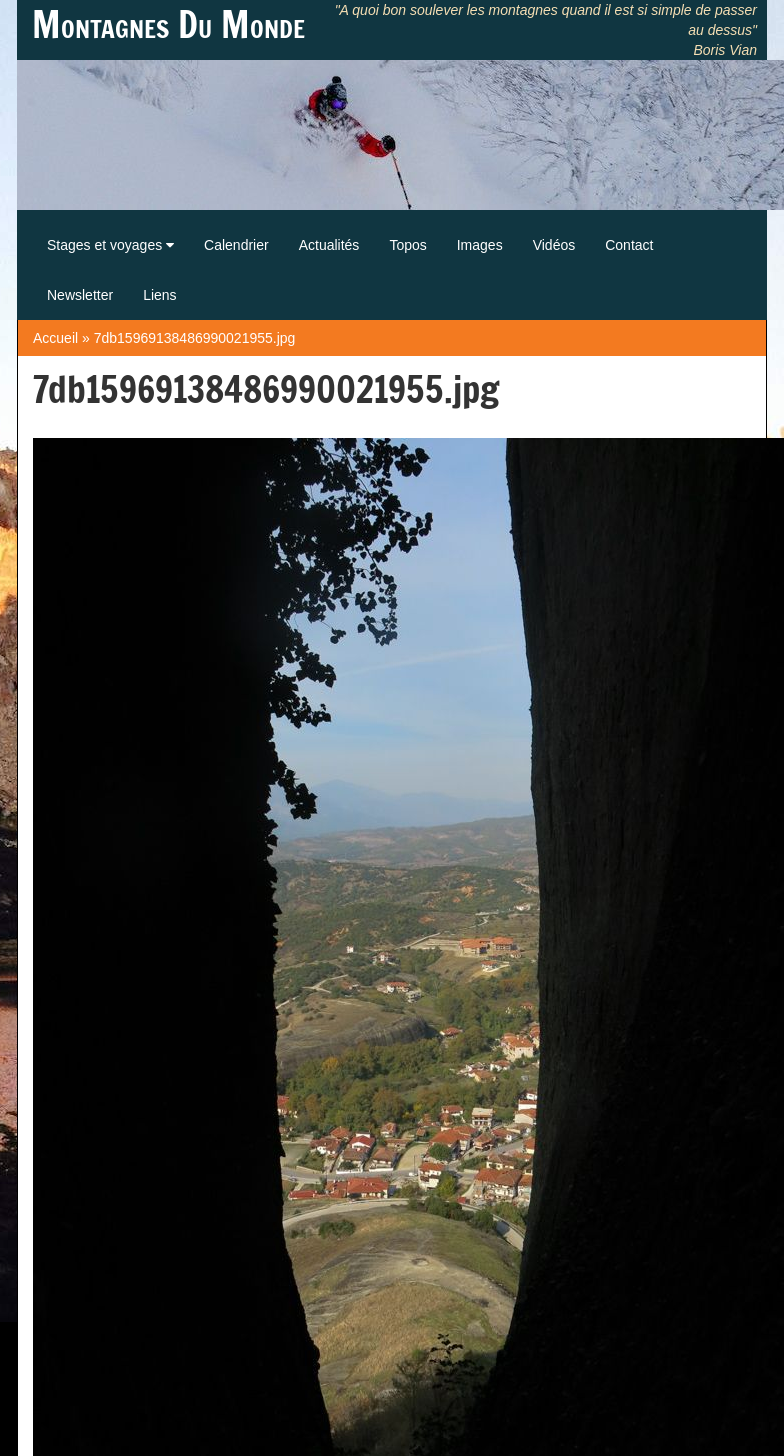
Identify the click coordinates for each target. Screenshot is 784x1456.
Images (480, 245)
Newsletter (80, 295)
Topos (407, 245)
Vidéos (554, 245)
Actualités (329, 245)
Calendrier (236, 245)
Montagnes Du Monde (168, 25)
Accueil (55, 338)
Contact (629, 245)
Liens (159, 295)
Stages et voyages (110, 245)
